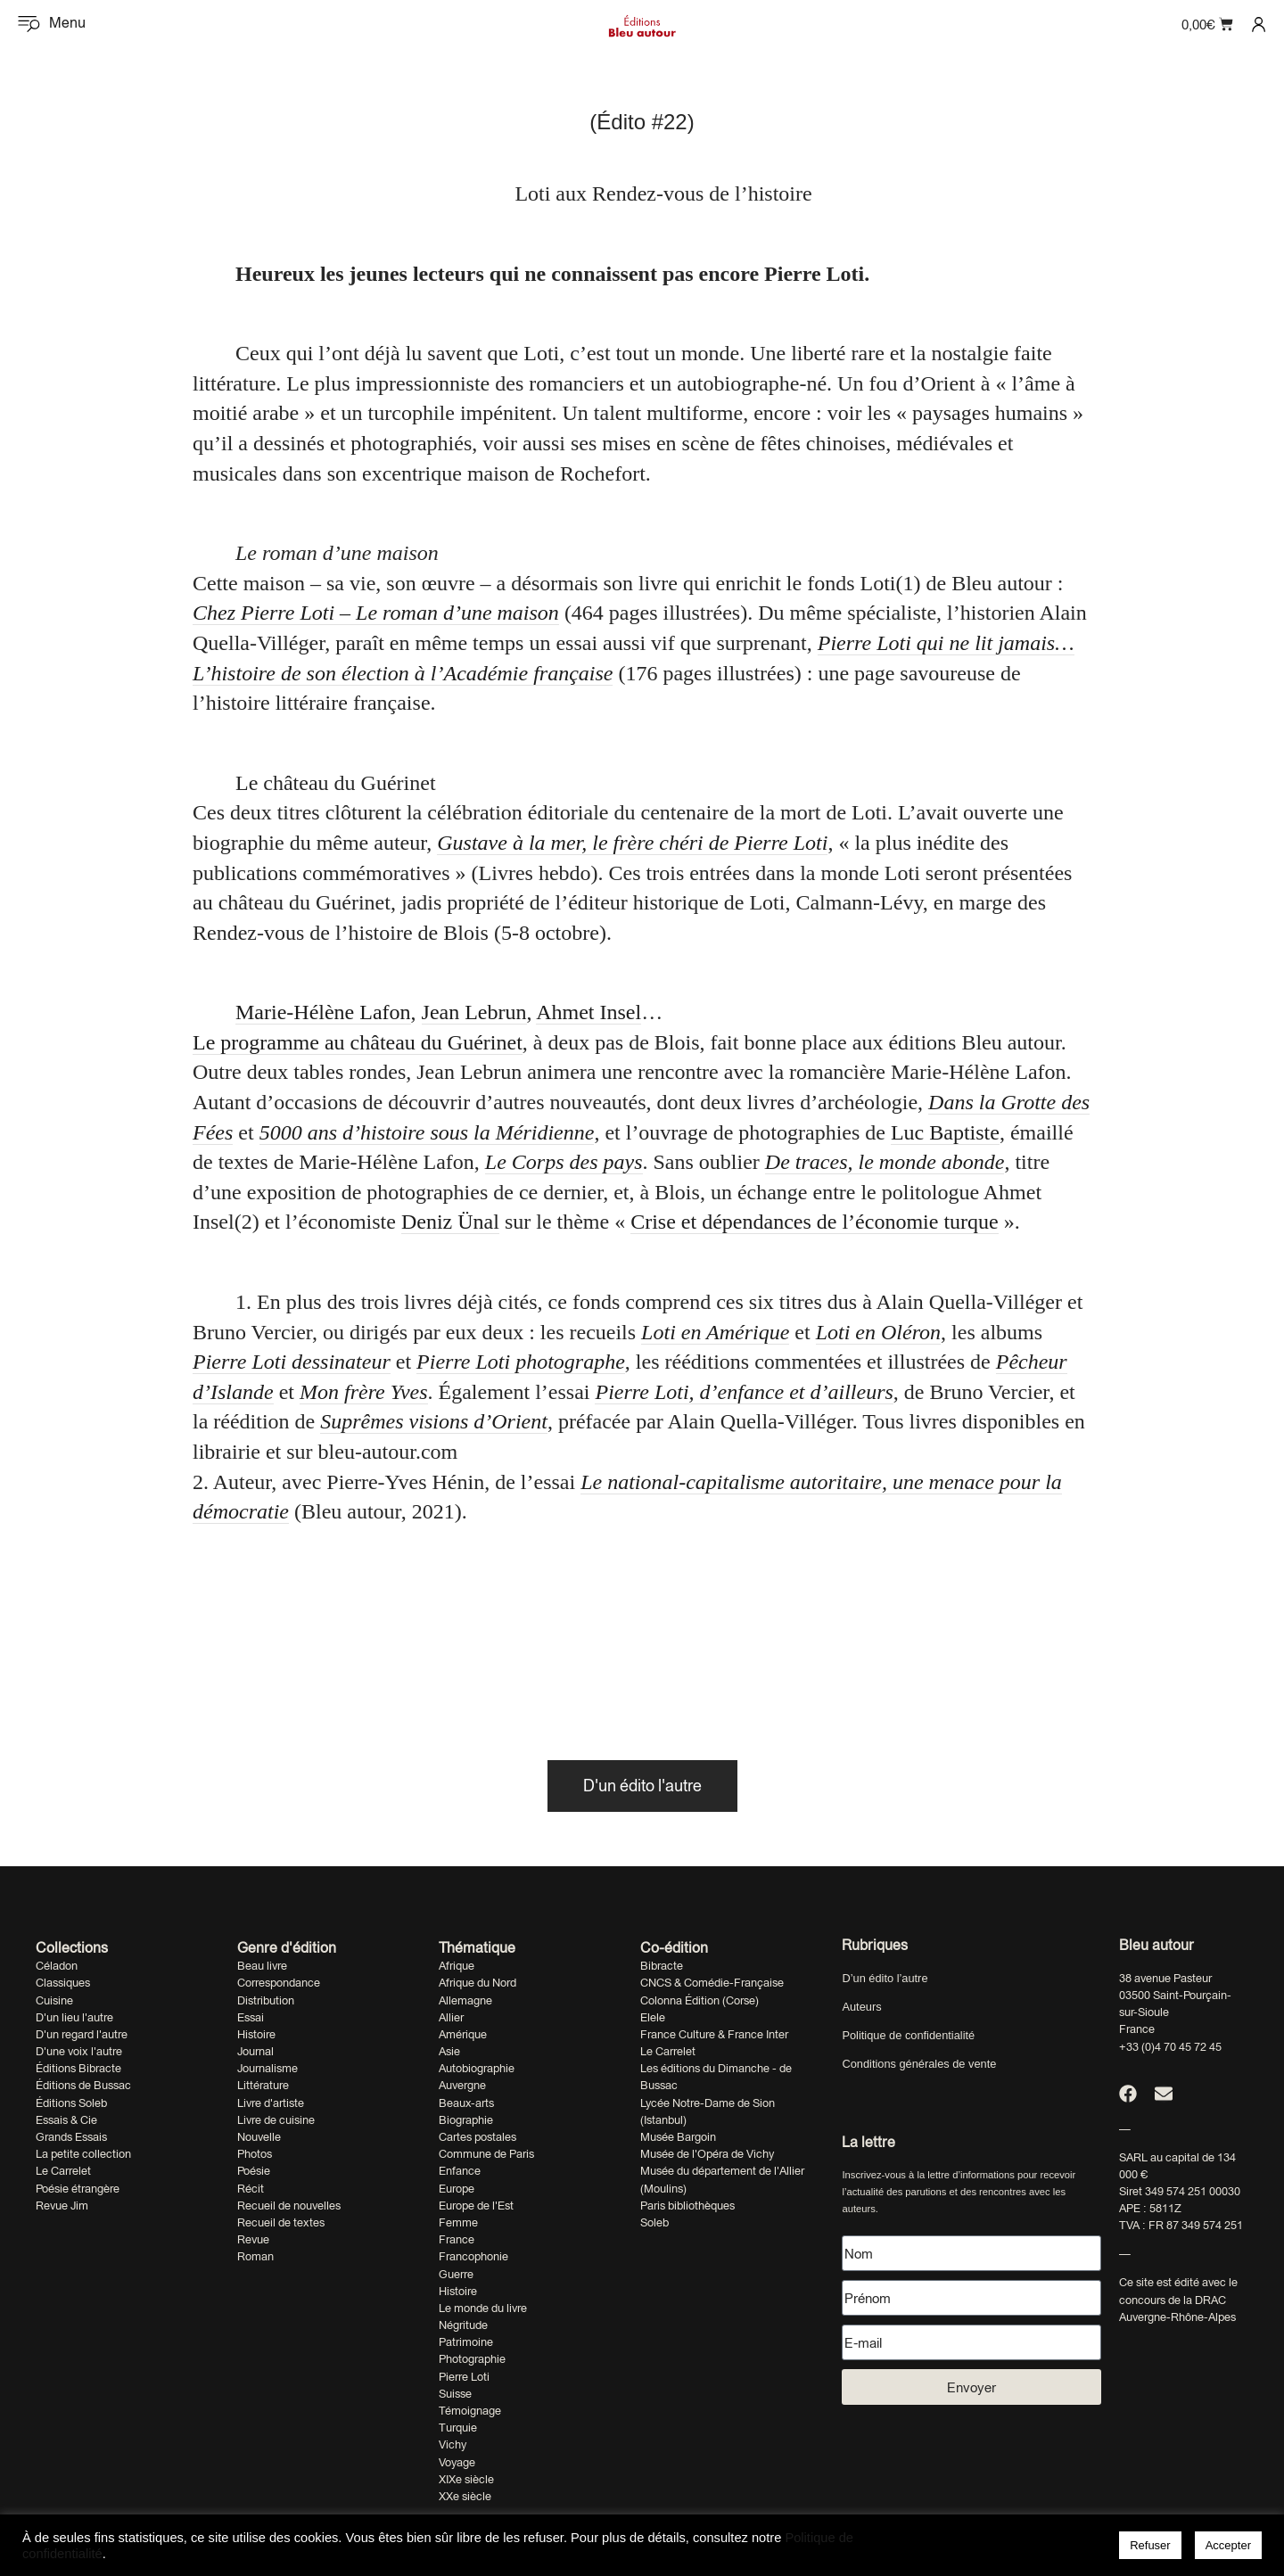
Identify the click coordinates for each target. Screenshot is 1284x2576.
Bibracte (661, 1965)
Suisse (455, 2393)
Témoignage (470, 2410)
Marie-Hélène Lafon (323, 1012)
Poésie (253, 2170)
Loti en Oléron (878, 1332)
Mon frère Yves (364, 1391)
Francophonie (473, 2256)
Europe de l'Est (476, 2205)
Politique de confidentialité (908, 2035)
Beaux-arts (466, 2103)
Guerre (456, 2274)
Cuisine (54, 2000)
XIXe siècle (466, 2479)
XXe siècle (465, 2496)
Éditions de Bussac (83, 2085)
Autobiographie (476, 2068)
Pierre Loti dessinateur (292, 1361)
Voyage (457, 2462)
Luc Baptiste (945, 1132)
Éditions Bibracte (78, 2068)
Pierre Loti (464, 2376)
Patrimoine (466, 2342)
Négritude (463, 2325)
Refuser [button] (1150, 2545)
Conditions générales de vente (919, 2063)
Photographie (472, 2359)
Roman (255, 2256)
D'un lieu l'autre (74, 2017)
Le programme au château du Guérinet (358, 1042)
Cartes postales (477, 2137)
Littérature (263, 2085)
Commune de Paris (486, 2153)
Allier (451, 2017)
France (456, 2239)
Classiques (63, 1982)
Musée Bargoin (678, 2137)
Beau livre (262, 1965)
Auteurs (861, 2006)
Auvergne (462, 2085)
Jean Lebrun (474, 1012)
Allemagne (465, 2000)
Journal (255, 2051)
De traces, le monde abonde (885, 1161)
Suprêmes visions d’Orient (433, 1421)
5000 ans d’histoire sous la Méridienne (427, 1132)
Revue (253, 2239)
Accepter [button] (1228, 2545)
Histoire (256, 2034)
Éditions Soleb (71, 2103)
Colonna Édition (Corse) (699, 2000)
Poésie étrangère (77, 2188)
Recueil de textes (281, 2222)
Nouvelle (259, 2137)
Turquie (458, 2427)
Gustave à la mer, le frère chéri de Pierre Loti (632, 842)
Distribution (265, 2000)
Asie (449, 2051)
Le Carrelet (63, 2170)
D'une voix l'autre (79, 2051)
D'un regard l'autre (82, 2034)
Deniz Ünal (450, 1221)
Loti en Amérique (715, 1332)
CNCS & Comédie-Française (712, 1982)
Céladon (57, 1965)
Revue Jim (62, 2205)
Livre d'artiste (270, 2103)
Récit (250, 2188)
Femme (458, 2222)
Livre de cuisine (276, 2120)
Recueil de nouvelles (289, 2205)
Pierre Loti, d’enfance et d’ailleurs (744, 1391)
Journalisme (267, 2068)
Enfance (460, 2170)
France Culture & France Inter (714, 2034)
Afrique (456, 1965)
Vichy (452, 2444)
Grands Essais (71, 2137)
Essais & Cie (66, 2120)
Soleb (654, 2222)
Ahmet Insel (588, 1012)
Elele (652, 2017)
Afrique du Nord (477, 1982)
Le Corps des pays (564, 1161)
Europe (456, 2188)
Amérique (463, 2034)
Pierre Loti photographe (520, 1361)
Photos (254, 2153)
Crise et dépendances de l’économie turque (814, 1221)
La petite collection (83, 2153)
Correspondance (278, 1982)
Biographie (466, 2120)
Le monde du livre (483, 2308)
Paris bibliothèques (687, 2205)
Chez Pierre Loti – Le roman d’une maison (376, 612)
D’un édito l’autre (884, 1978)
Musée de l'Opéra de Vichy (707, 2153)
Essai (250, 2017)
